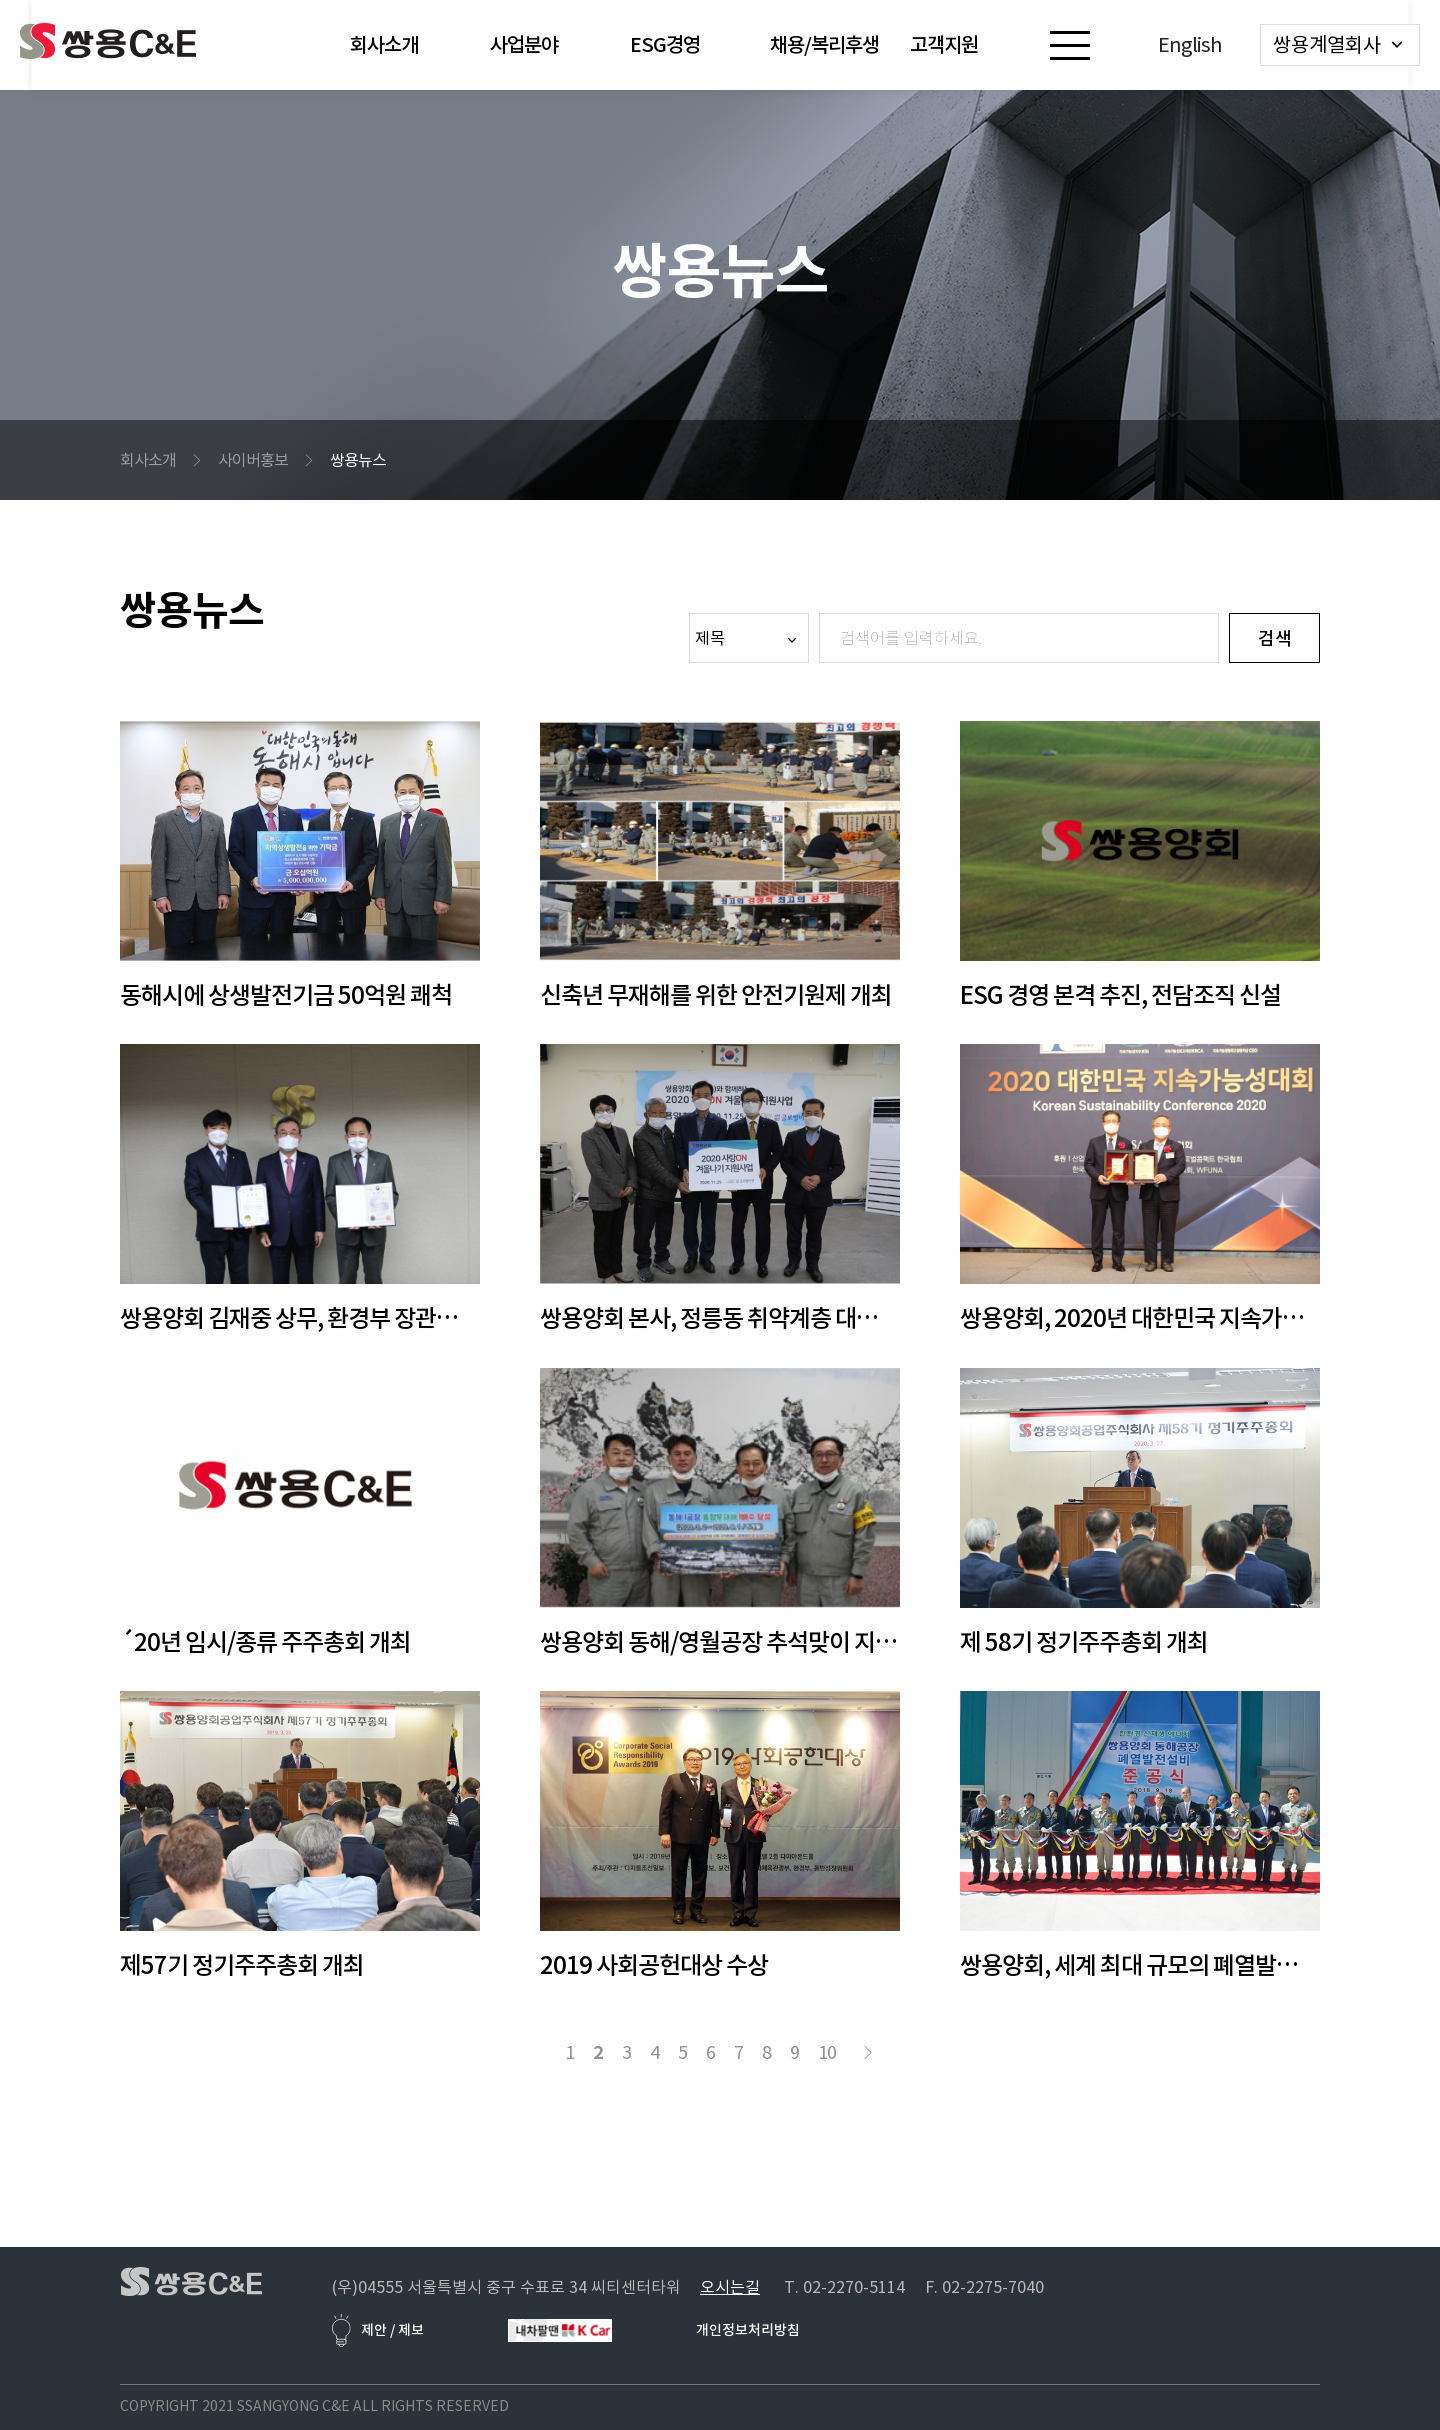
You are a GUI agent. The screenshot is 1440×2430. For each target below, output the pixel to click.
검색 (1275, 638)
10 (827, 2052)
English (1190, 45)
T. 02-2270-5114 (844, 2287)
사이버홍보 (253, 460)
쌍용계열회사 (1327, 45)
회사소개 (148, 460)
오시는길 (730, 2287)
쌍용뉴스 (358, 460)
